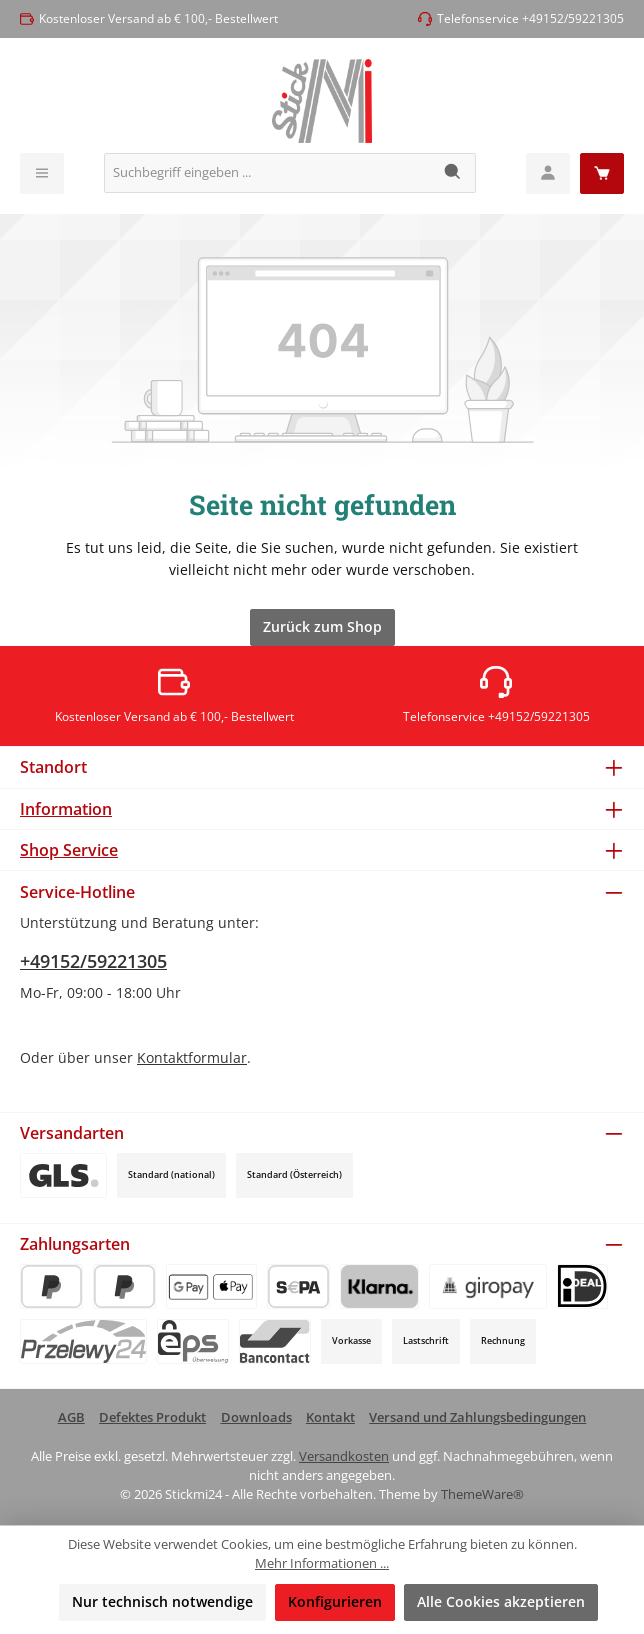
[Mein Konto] (548, 173)
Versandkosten (344, 1456)
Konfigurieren (335, 1601)
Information (66, 809)
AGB (71, 1417)
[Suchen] (453, 173)
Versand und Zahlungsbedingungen (477, 1417)
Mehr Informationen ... (322, 1563)
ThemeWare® (482, 1494)
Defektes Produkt (152, 1417)
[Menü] (42, 173)
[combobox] (268, 173)
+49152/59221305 (93, 961)
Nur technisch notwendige (162, 1601)
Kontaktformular (192, 1057)
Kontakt (330, 1417)
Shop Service (69, 850)
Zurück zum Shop (322, 626)
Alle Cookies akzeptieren (501, 1601)
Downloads (256, 1417)
